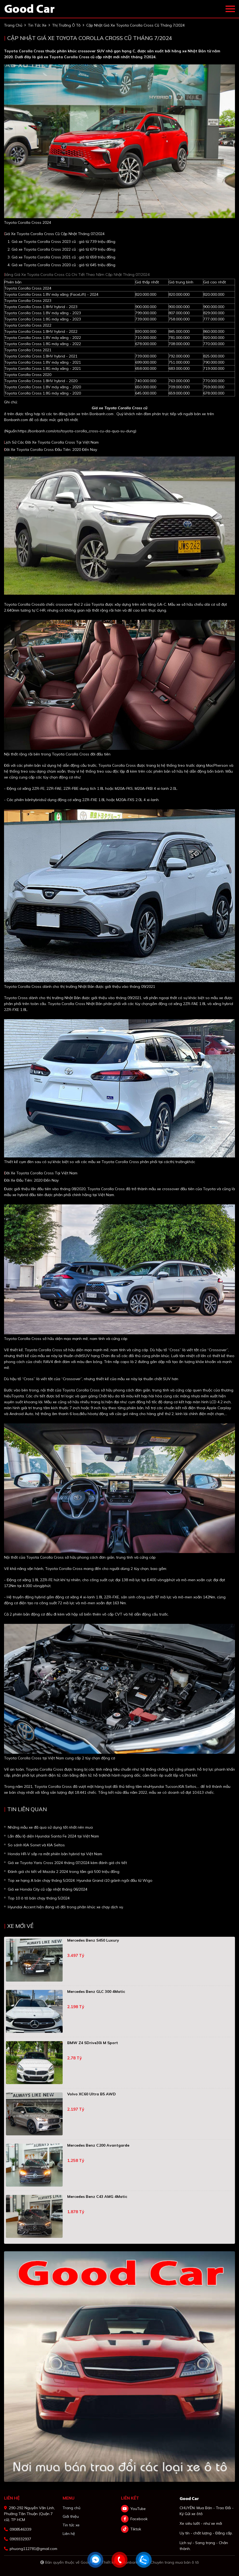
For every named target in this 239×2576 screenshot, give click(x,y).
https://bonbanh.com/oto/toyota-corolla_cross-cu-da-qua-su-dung (76, 431)
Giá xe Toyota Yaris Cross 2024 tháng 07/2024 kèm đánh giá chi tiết (67, 1862)
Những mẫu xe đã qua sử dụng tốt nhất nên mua (50, 1827)
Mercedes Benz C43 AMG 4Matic (97, 2196)
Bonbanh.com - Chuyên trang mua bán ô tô (161, 2562)
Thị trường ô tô (66, 25)
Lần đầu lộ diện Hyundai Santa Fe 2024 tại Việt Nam (53, 1836)
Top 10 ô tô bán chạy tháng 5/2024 (39, 1898)
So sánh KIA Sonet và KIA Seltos (36, 1845)
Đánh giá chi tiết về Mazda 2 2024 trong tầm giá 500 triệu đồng (63, 1871)
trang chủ (13, 25)
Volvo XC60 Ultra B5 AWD (91, 2094)
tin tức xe (37, 25)
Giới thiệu (71, 2516)
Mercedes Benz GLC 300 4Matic (96, 1991)
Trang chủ (71, 2507)
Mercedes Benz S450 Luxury (93, 1940)
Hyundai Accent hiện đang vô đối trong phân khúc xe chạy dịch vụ (65, 1907)
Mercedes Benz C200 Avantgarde (98, 2145)
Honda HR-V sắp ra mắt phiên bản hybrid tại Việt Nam (55, 1853)
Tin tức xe (71, 2525)
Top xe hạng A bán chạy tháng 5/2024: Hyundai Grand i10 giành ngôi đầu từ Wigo (80, 1880)
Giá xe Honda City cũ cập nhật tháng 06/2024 (47, 1889)
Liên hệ (69, 2533)
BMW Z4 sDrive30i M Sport (92, 2042)
